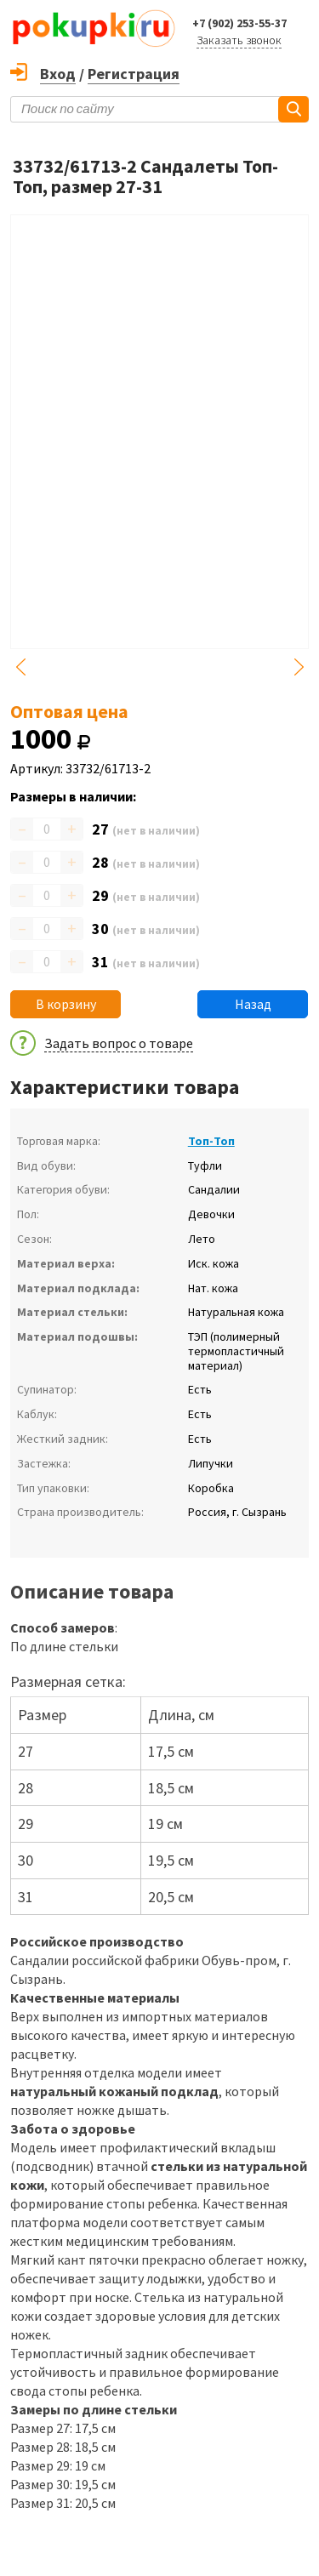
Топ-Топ (211, 1140)
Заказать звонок (239, 40)
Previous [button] (20, 666)
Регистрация (133, 73)
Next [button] (298, 666)
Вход (58, 73)
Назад (253, 1003)
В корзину (66, 1003)
